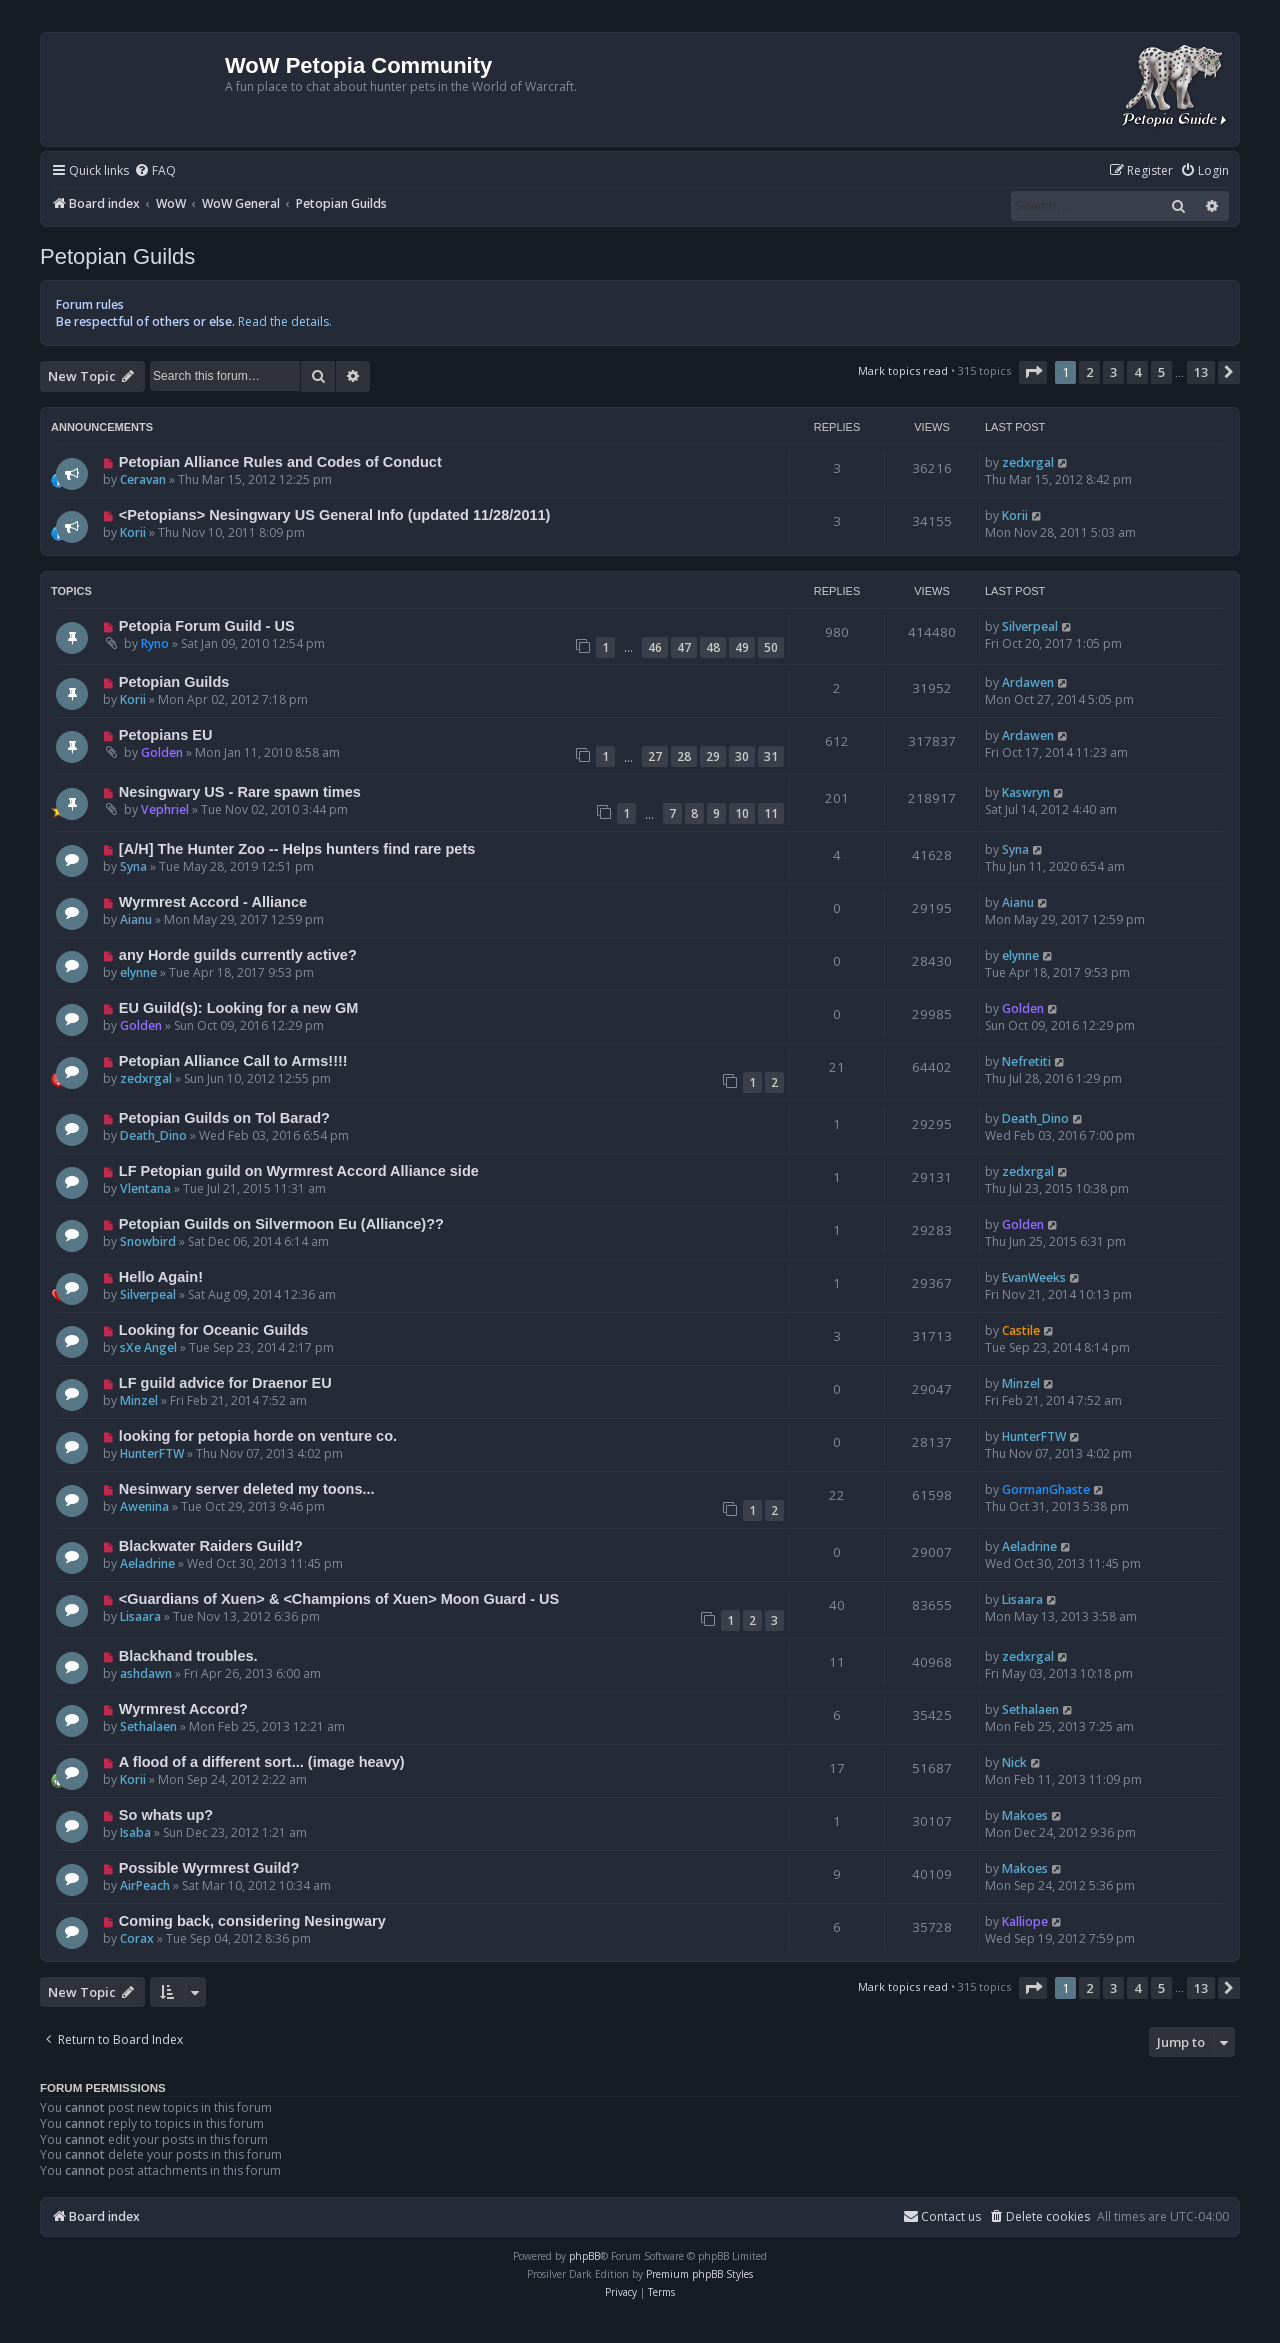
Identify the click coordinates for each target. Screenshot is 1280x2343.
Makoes (1025, 1815)
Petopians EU (166, 735)
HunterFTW (152, 1453)
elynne (138, 972)
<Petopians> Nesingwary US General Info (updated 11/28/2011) (335, 515)
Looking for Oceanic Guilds (214, 1330)
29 (713, 756)
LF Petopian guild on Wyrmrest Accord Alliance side (299, 1171)
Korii (133, 532)
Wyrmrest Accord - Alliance (213, 902)
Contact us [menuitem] (942, 2216)
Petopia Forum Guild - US (207, 626)
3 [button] (1113, 372)
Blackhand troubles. (188, 1656)
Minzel (139, 1400)
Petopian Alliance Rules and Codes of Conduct (280, 462)
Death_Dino (153, 1135)
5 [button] (1161, 372)
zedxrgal (1028, 462)
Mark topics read (903, 370)
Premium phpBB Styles (699, 2274)
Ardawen (1028, 682)
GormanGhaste (1046, 1489)
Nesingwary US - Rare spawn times (240, 792)
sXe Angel (148, 1347)
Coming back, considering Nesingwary (252, 1921)
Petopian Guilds (117, 256)
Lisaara (140, 1616)
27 (655, 756)
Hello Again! (161, 1277)
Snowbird (148, 1241)
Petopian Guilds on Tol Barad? (224, 1118)
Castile (1021, 1330)
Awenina (144, 1506)
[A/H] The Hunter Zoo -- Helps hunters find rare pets (297, 849)
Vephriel (165, 809)
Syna (133, 866)
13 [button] (1201, 372)
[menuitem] (155, 171)
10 (742, 813)
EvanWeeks (1034, 1277)
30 (742, 756)
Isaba (135, 1832)
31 (771, 756)
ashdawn (146, 1673)
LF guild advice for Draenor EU (225, 1383)
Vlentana (145, 1188)
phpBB (584, 2256)
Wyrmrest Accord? (183, 1709)
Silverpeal (1030, 626)
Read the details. (285, 321)
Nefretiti (1026, 1061)
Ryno (155, 643)
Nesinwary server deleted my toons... (247, 1489)
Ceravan (143, 479)
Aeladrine (147, 1563)
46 (655, 647)
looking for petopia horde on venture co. (258, 1436)
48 (713, 647)
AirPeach (145, 1885)
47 (684, 647)
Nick (1014, 1762)
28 (684, 756)
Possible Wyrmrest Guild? (209, 1868)
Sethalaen (148, 1726)
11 (771, 813)
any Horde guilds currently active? (238, 955)
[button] (1033, 372)
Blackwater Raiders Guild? (211, 1546)
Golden (162, 752)
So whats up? (166, 1815)
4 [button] (1137, 372)
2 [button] (1089, 372)
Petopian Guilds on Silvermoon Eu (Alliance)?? (281, 1224)
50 (771, 647)
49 (742, 647)
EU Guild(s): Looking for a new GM (239, 1008)
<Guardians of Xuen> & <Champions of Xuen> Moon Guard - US (339, 1599)
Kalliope (1025, 1921)
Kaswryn (1026, 792)
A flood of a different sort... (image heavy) (262, 1762)
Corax (137, 1938)
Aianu (136, 919)
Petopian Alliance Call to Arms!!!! (233, 1061)
